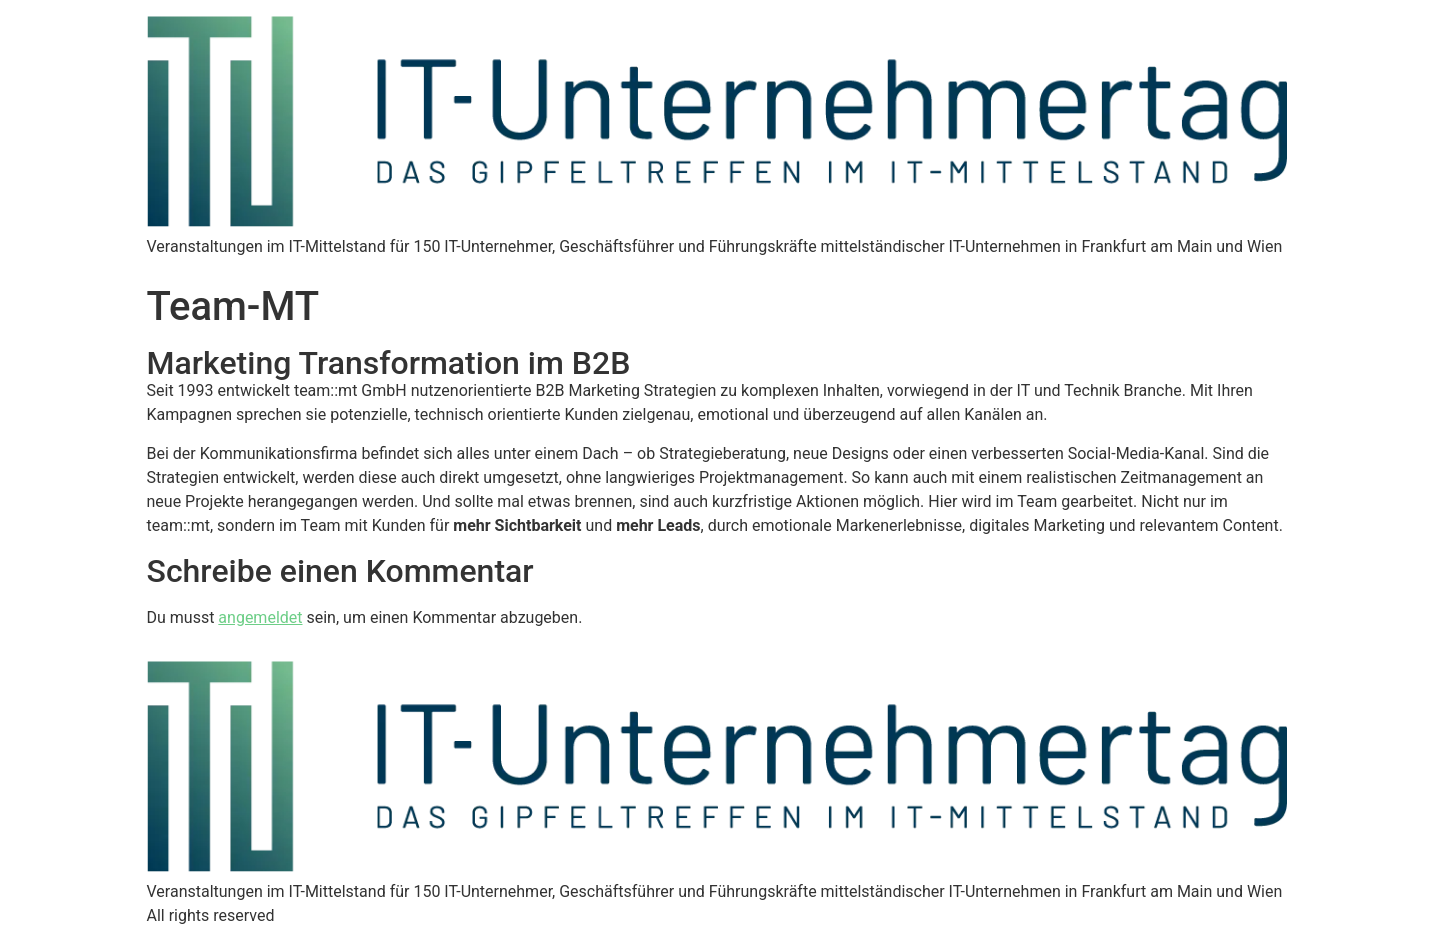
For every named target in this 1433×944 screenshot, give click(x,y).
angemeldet (260, 617)
